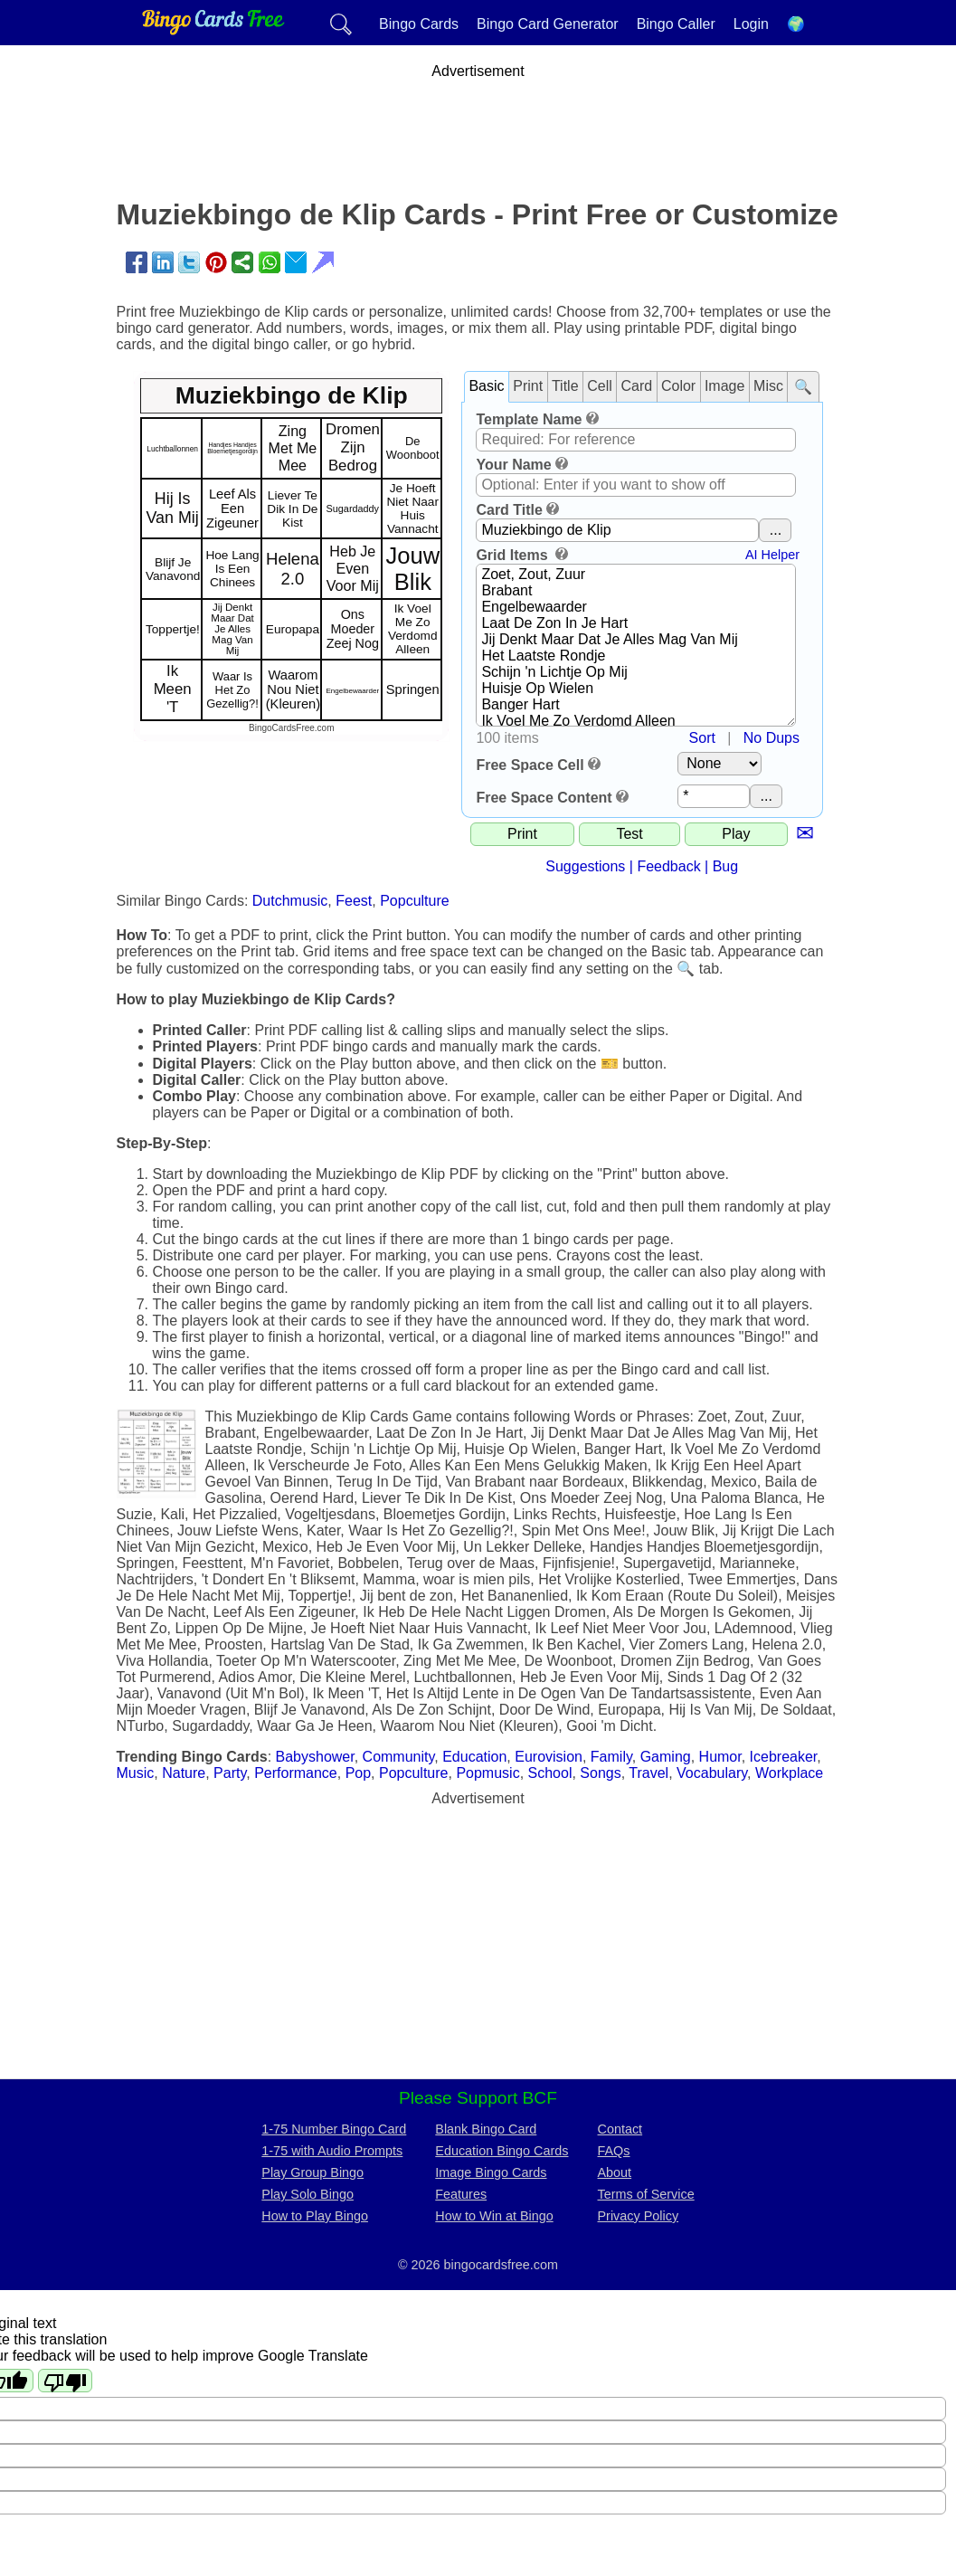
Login (751, 24)
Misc (768, 386)
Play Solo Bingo (307, 2194)
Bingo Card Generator (548, 24)
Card (637, 386)
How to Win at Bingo (494, 2216)
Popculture (415, 900)
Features (461, 2194)
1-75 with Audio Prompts (331, 2150)
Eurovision (548, 1756)
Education (474, 1756)
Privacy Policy (638, 2216)
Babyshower (315, 1756)
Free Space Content (543, 797)
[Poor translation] (65, 2380)
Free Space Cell (529, 765)
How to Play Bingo (314, 2216)
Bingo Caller (676, 24)
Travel (648, 1773)
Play (736, 833)
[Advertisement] (478, 120)
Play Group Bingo (312, 2172)
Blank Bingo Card (485, 2129)
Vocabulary (712, 1773)
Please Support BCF (478, 2097)
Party (229, 1773)
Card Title (509, 510)
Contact (620, 2129)
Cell (599, 386)
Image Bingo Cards (490, 2172)
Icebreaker (784, 1756)
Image (724, 386)
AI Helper (772, 554)
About (615, 2172)
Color (678, 386)
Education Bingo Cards (501, 2150)
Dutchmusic (290, 900)
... (775, 529)
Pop (358, 1773)
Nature (183, 1773)
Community (399, 1756)
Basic (486, 386)
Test (629, 833)
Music (136, 1773)
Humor (720, 1756)
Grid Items (514, 555)
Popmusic (487, 1773)
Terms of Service (646, 2194)
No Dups (771, 738)
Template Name (529, 419)
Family (611, 1756)
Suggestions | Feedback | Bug (641, 866)
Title (565, 386)
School (550, 1773)
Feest (354, 900)
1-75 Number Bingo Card (333, 2129)
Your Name (513, 464)
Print (528, 386)
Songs (600, 1773)
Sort (702, 738)
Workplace (789, 1773)
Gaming (665, 1756)
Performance (295, 1773)
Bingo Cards (419, 24)
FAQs (614, 2150)
